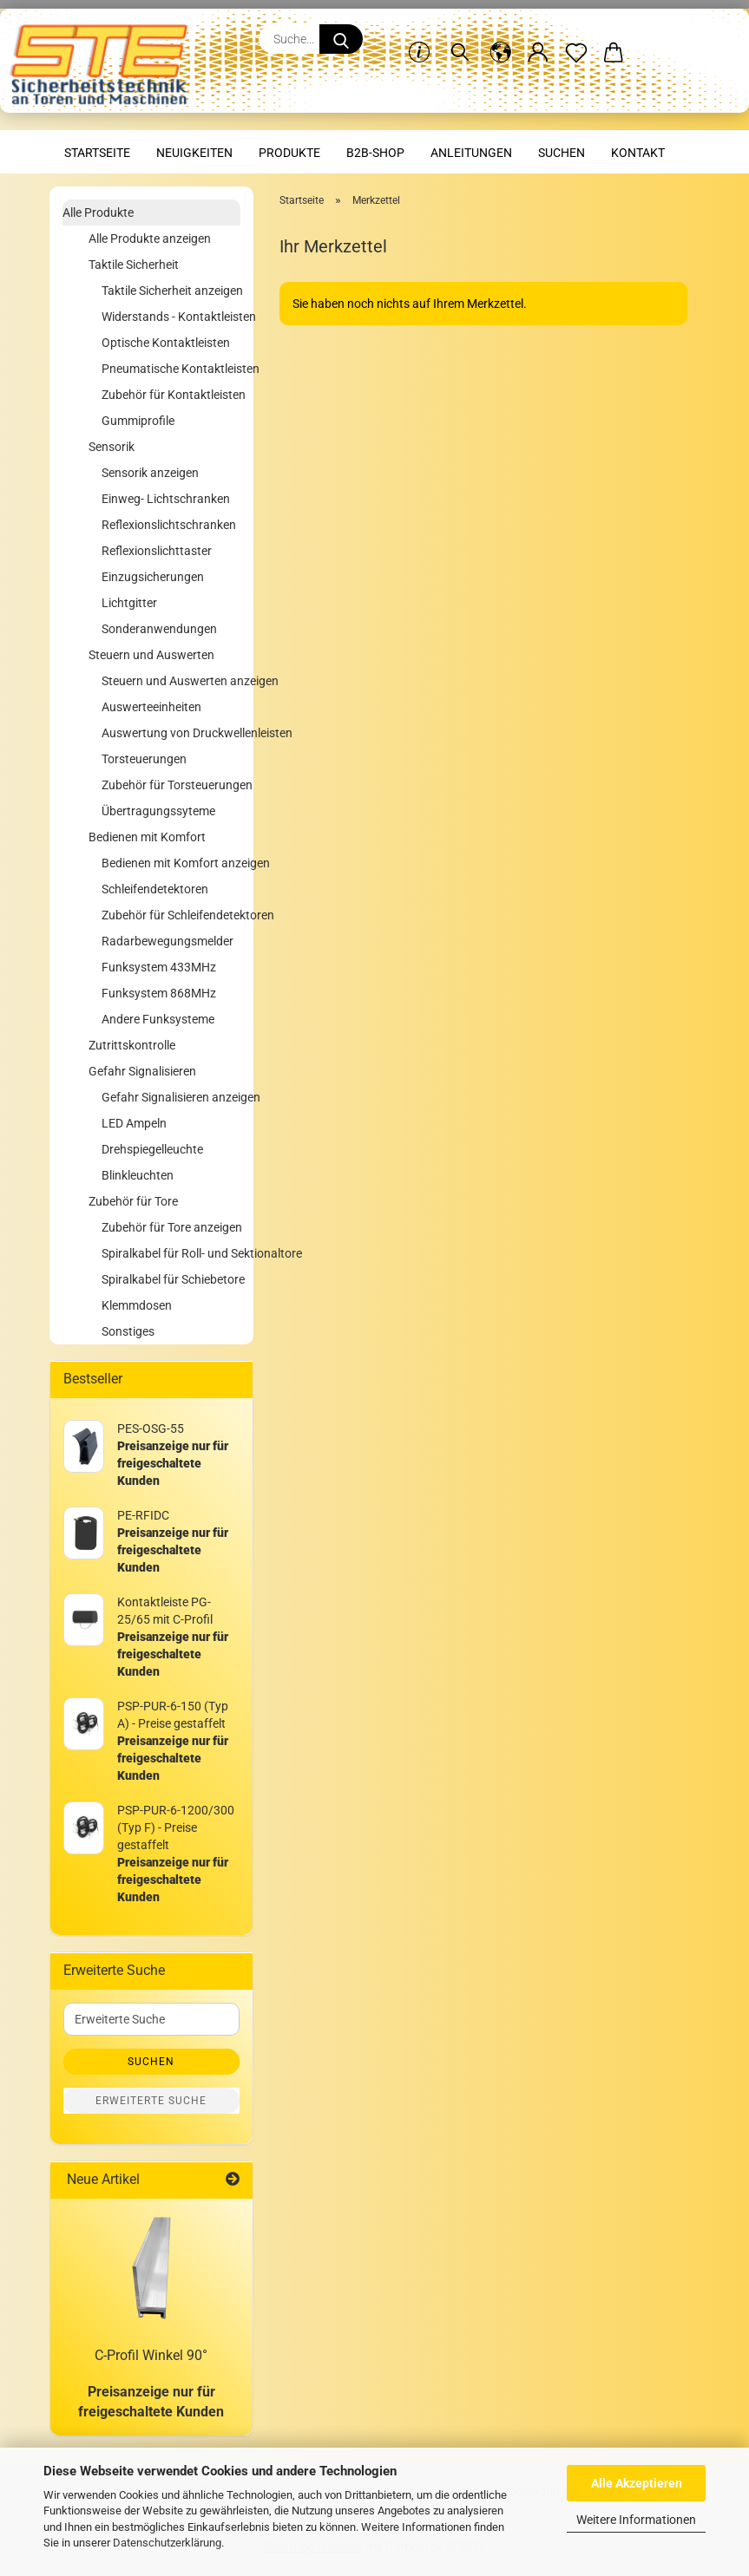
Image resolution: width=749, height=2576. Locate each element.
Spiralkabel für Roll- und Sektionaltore (171, 1253)
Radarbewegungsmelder (167, 941)
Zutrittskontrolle (132, 1045)
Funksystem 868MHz (159, 993)
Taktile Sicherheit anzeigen (171, 290)
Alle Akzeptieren (636, 2483)
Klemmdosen (137, 1305)
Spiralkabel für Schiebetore (171, 1279)
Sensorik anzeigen (150, 473)
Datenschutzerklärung (167, 2542)
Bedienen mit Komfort (147, 837)
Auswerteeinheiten (151, 707)
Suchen (561, 153)
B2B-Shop (375, 153)
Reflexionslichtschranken (169, 525)
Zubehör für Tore (133, 1201)
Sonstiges (128, 1331)
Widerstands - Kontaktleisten (171, 317)
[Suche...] (341, 39)
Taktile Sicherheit (134, 264)
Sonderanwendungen (159, 629)
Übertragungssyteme (158, 811)
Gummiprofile (138, 421)
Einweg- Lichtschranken (166, 499)
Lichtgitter (129, 603)
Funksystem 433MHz (159, 967)
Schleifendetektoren (155, 889)
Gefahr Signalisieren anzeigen (171, 1097)
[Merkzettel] (576, 39)
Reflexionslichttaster (157, 551)
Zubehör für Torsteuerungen (171, 785)
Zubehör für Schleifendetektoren (171, 915)
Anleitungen (471, 153)
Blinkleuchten (138, 1175)
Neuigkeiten (194, 153)
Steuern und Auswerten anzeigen (171, 681)
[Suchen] (460, 39)
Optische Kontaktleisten (166, 343)
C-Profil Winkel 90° (151, 2355)
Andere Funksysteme (158, 1019)
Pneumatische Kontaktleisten (171, 369)
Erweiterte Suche (151, 2101)
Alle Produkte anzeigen (150, 238)
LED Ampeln (134, 1123)
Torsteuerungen (144, 759)
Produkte (289, 153)
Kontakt (638, 153)
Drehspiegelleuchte (152, 1149)
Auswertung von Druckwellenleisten (171, 733)
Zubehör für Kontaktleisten (171, 395)
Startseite (97, 153)
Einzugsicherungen (153, 577)
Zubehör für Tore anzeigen (171, 1227)
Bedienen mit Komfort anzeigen (171, 863)
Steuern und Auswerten (151, 655)
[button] (501, 39)
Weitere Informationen (636, 2520)
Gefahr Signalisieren (142, 1071)
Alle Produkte (98, 212)
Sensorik (112, 447)
